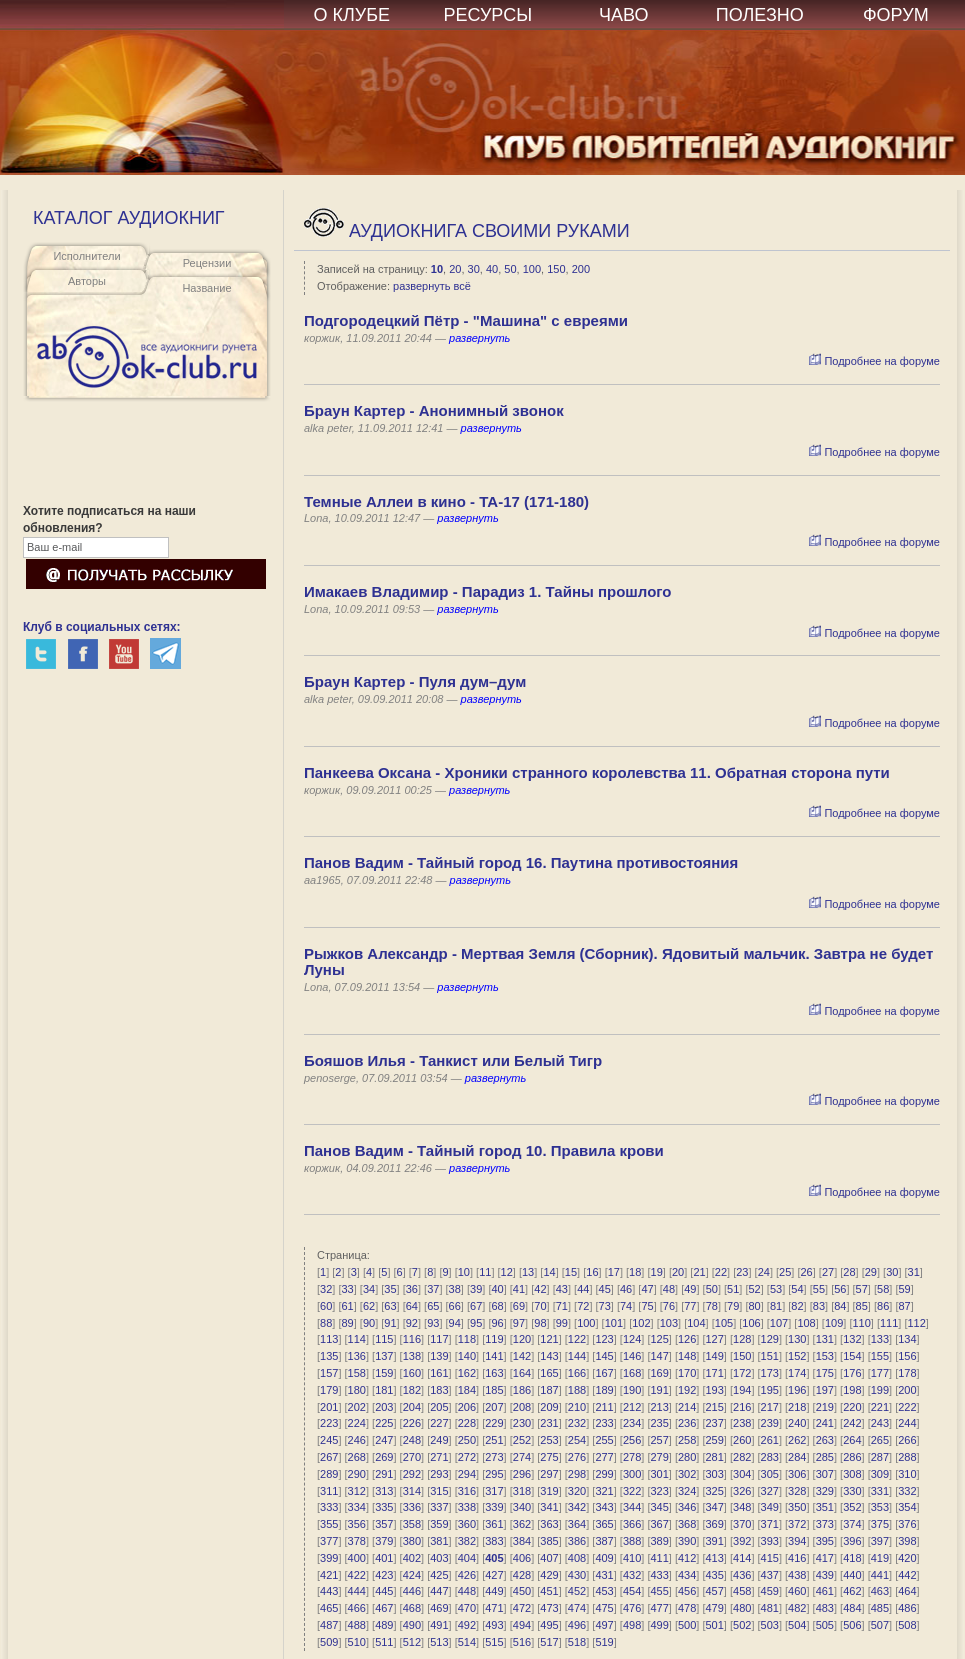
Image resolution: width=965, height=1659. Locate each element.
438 (797, 1575)
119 (494, 1339)
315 (439, 1491)
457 (715, 1591)
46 (626, 1289)
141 (494, 1356)
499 (659, 1625)
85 (862, 1306)
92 (412, 1323)
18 (635, 1272)
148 (687, 1356)
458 (742, 1591)
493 (494, 1625)
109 (834, 1323)
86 (883, 1306)
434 (687, 1575)
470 (467, 1608)
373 (825, 1524)
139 (439, 1356)
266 (907, 1440)
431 (604, 1575)
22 (721, 1272)
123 (604, 1339)
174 (797, 1373)
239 (770, 1423)
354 (907, 1507)
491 (439, 1625)
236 (687, 1423)
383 (494, 1541)
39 (476, 1289)
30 (474, 269)
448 (467, 1591)
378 (357, 1541)
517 (549, 1642)
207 (494, 1407)
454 (632, 1591)
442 (907, 1575)
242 (852, 1423)
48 (669, 1289)
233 (604, 1423)
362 (522, 1524)
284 (797, 1457)
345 (659, 1507)
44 (583, 1289)
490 (412, 1625)
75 (647, 1306)
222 (907, 1407)
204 (412, 1407)
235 (659, 1423)
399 (329, 1558)
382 (467, 1541)
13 (528, 1272)
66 (455, 1306)
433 (659, 1575)
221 (880, 1407)
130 (797, 1339)
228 (467, 1423)
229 (494, 1423)
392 (742, 1541)
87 (904, 1306)
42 (540, 1289)
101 (614, 1323)
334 (357, 1507)
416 (797, 1558)
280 (687, 1457)
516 (522, 1642)
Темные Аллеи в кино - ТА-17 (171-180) (446, 501)
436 (742, 1575)
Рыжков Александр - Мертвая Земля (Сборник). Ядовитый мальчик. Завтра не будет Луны (618, 962)
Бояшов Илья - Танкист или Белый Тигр (453, 1060)
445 (384, 1591)
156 (907, 1356)
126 (687, 1339)
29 (871, 1272)
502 (742, 1625)
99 (562, 1323)
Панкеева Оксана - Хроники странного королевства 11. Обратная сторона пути (597, 772)
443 (329, 1591)
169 (659, 1373)
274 (522, 1457)
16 (592, 1272)
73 (605, 1306)
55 (819, 1289)
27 (828, 1272)
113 (329, 1339)
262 (797, 1440)
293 (439, 1474)
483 (825, 1608)
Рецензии (207, 263)
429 (549, 1575)
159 (384, 1373)
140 (467, 1356)
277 (604, 1457)
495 (549, 1625)
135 (329, 1356)
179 (329, 1390)
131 (825, 1339)
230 (522, 1423)
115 (384, 1339)
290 (357, 1474)
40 (492, 269)
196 (797, 1390)
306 (797, 1474)
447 (439, 1591)
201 (329, 1407)
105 (724, 1323)
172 (742, 1373)
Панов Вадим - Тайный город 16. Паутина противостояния (521, 862)
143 (549, 1356)
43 (562, 1289)
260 (742, 1440)
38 (455, 1289)
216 (742, 1407)
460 (797, 1591)
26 (806, 1272)
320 (577, 1491)
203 (384, 1407)
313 (384, 1491)
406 (522, 1558)
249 (439, 1440)
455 (659, 1591)
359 (439, 1524)
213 (659, 1407)
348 (742, 1507)
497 (604, 1625)
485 (880, 1608)
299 (604, 1474)
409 (604, 1558)
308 (852, 1474)
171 (715, 1373)
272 (467, 1457)
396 (852, 1541)
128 (742, 1339)
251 (494, 1440)
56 (840, 1289)
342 (577, 1507)
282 (742, 1457)
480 (742, 1608)
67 (476, 1306)
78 (712, 1306)
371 (770, 1524)
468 (412, 1608)
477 (659, 1608)
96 (497, 1323)
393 (770, 1541)
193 (715, 1390)
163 (494, 1373)
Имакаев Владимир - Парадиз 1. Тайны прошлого (488, 591)
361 (494, 1524)
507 (880, 1625)
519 (604, 1642)
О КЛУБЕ (352, 15)
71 (562, 1306)
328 (797, 1491)
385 (549, 1541)
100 (532, 269)
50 (510, 269)
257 (659, 1440)
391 (715, 1541)
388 (632, 1541)
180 (357, 1390)
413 (715, 1558)
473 (549, 1608)
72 (583, 1306)
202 (357, 1407)
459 (770, 1591)
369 (715, 1524)
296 (522, 1474)
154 (852, 1356)
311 (329, 1491)
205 (439, 1407)
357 (384, 1524)
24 (764, 1272)
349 (770, 1507)
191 (659, 1390)
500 (687, 1625)
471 (494, 1608)
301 (659, 1474)
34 (369, 1289)
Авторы (87, 281)
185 (494, 1390)
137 (384, 1356)
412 (687, 1558)
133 (880, 1339)
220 (852, 1407)
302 (687, 1474)
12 (507, 1272)
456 (687, 1591)
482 (797, 1608)
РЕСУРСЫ (487, 15)
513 (439, 1642)
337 (439, 1507)
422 (357, 1575)
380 (412, 1541)
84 (840, 1306)
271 (439, 1457)
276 (577, 1457)
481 (770, 1608)
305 (770, 1474)
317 (494, 1491)
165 (549, 1373)
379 (384, 1541)
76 (669, 1306)
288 (907, 1457)
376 (907, 1524)
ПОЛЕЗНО (760, 15)
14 (549, 1272)
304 (742, 1474)
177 (880, 1373)
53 (776, 1289)
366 (632, 1524)
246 (357, 1440)
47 (647, 1289)
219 (825, 1407)
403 (439, 1558)
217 (770, 1407)
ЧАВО (623, 15)
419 (880, 1558)
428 (522, 1575)
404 (467, 1558)
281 (715, 1457)
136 (357, 1356)
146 (632, 1356)
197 (825, 1390)
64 (412, 1306)
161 (439, 1373)
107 (779, 1323)
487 (329, 1625)
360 (467, 1524)
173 (770, 1373)
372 (797, 1524)
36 (412, 1289)
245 (329, 1440)
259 (715, 1440)
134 (907, 1339)
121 (549, 1339)
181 (384, 1390)
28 (849, 1272)
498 (632, 1625)
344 (632, 1507)
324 (687, 1491)
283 (770, 1457)
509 (329, 1642)
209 (549, 1407)
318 (522, 1491)
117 (439, 1339)
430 (577, 1575)
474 (577, 1608)
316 (467, 1491)
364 (577, 1524)
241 (825, 1423)
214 (687, 1407)
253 (549, 1440)
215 (715, 1407)
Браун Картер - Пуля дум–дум (415, 681)
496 (577, 1625)
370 (742, 1524)
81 (776, 1306)
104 (696, 1323)
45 (605, 1289)
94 (455, 1323)
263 (825, 1440)
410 (632, 1558)
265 (880, 1440)
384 (522, 1541)
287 (880, 1457)
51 (733, 1289)
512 (412, 1642)
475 (604, 1608)
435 (715, 1575)
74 (626, 1306)
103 (669, 1323)
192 (687, 1390)
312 (357, 1491)
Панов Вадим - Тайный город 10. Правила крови (484, 1150)
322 (632, 1491)
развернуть (479, 338)
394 (797, 1541)
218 (797, 1407)
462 (852, 1591)
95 (476, 1323)
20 (455, 269)
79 (733, 1306)
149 (715, 1356)
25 (785, 1272)
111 (889, 1323)
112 (917, 1323)
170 (687, 1373)
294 (467, 1474)
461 (825, 1591)
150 (556, 269)
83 (819, 1306)
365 (604, 1524)
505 (825, 1625)
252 (522, 1440)
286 (852, 1457)
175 (825, 1373)
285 (825, 1457)
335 (384, 1507)
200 (581, 269)
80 (755, 1306)
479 (715, 1608)
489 (384, 1625)
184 (467, 1390)
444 (357, 1591)
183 (439, 1390)
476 (632, 1608)
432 (632, 1575)
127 (715, 1339)
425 (439, 1575)
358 (412, 1524)
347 (715, 1507)
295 (494, 1474)
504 (797, 1625)
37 (433, 1289)
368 (687, 1524)
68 (497, 1306)
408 (577, 1558)
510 (357, 1642)
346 (687, 1507)
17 (614, 1272)
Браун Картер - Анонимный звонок (434, 410)
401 (384, 1558)
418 (852, 1558)
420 (907, 1558)
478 (687, 1608)
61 (347, 1306)
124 (632, 1339)
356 (357, 1524)
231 (549, 1423)
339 (494, 1507)
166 (577, 1373)
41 (519, 1289)
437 (770, 1575)
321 (604, 1491)
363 (549, 1524)
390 (687, 1541)
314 (412, 1491)
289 (329, 1474)
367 (659, 1524)
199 (880, 1390)
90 (369, 1323)
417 (825, 1558)
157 (329, 1373)
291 (384, 1474)
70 (540, 1306)
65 (433, 1306)
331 (880, 1491)
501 (715, 1625)
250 (467, 1440)
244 (907, 1423)
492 (467, 1625)
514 (467, 1642)
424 (412, 1575)
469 (439, 1608)
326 (742, 1491)
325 (715, 1491)
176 (852, 1373)
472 (522, 1608)
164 (522, 1373)
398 (907, 1541)
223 (329, 1423)
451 (549, 1591)
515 (494, 1642)
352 (852, 1507)
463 (880, 1591)
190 (632, 1390)
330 (852, 1491)
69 (519, 1306)
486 (907, 1608)
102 (641, 1323)
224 (357, 1423)
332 (907, 1491)
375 (880, 1524)
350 (797, 1507)
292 (412, 1474)
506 (852, 1625)
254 (577, 1440)
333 (329, 1507)
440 (852, 1575)
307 (825, 1474)
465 (329, 1608)
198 (852, 1390)
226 (412, 1423)
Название (206, 288)
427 (494, 1575)
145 (604, 1356)
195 (770, 1390)
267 (329, 1457)
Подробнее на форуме (874, 361)
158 (357, 1373)
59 (904, 1289)
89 (347, 1323)
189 (604, 1390)
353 (880, 1507)
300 (632, 1474)
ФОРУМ (896, 15)
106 (751, 1323)
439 (825, 1575)
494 (522, 1625)
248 (412, 1440)
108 (806, 1323)
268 (357, 1457)
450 (522, 1591)
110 (861, 1323)
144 (577, 1356)
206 (467, 1407)
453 (604, 1591)
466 (357, 1608)
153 (825, 1356)
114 (357, 1339)
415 (770, 1558)
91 (390, 1323)
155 (880, 1356)
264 (852, 1440)
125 (659, 1339)
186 (522, 1390)
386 (577, 1541)
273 (494, 1457)
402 (412, 1558)
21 (699, 1272)
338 (467, 1507)
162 (467, 1373)
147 (659, 1356)
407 (549, 1558)
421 (329, 1575)
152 (797, 1356)
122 (577, 1339)
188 (577, 1390)
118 (467, 1339)
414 (742, 1558)
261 (770, 1440)
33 (347, 1289)
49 (690, 1289)
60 (326, 1306)
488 (357, 1625)
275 (549, 1457)
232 (577, 1423)
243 (880, 1423)
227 (439, 1423)
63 (390, 1306)
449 (494, 1591)
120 (522, 1339)
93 (433, 1323)
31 (914, 1272)
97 (519, 1323)
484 (852, 1608)
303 (715, 1474)
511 (384, 1642)
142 (522, 1356)
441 (880, 1575)
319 (549, 1491)
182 (412, 1390)
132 (852, 1339)
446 (412, 1591)
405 (494, 1558)
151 (770, 1356)
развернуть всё (432, 286)
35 (390, 1289)
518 (577, 1642)
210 (577, 1407)
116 (412, 1339)
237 (715, 1423)
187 (549, 1390)
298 (577, 1474)
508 (907, 1625)
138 (412, 1356)
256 (632, 1440)
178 (907, 1373)
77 (690, 1306)
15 (571, 1272)
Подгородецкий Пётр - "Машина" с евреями (466, 320)
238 (742, 1423)
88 (326, 1323)
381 (439, 1541)
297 (549, 1474)
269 (384, 1457)
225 (384, 1423)
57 (862, 1289)
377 (329, 1541)
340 (522, 1507)
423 (384, 1575)
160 (412, 1373)
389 (659, 1541)
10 (437, 269)
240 (797, 1423)
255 (604, 1440)
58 (883, 1289)
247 (384, 1440)
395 (825, 1541)
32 (326, 1289)
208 (522, 1407)
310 (907, 1474)
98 (540, 1323)
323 (659, 1491)
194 (742, 1390)
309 (880, 1474)
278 (632, 1457)
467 (384, 1608)
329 (825, 1491)
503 (770, 1625)
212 (632, 1407)
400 (357, 1558)
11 (485, 1272)
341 (549, 1507)
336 (412, 1507)
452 (577, 1591)
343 (604, 1507)
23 (742, 1272)
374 (852, 1524)
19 (657, 1272)
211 (604, 1407)
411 (659, 1558)
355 (329, 1524)
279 (659, 1457)
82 (797, 1306)
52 (755, 1289)
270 (412, 1457)
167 (604, 1373)
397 (880, 1541)
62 (369, 1306)
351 (825, 1507)
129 (770, 1339)
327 (770, 1491)
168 (632, 1373)
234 (632, 1423)
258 (687, 1440)
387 (604, 1541)
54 (797, 1289)
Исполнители (86, 256)
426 (467, 1575)
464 (907, 1591)
